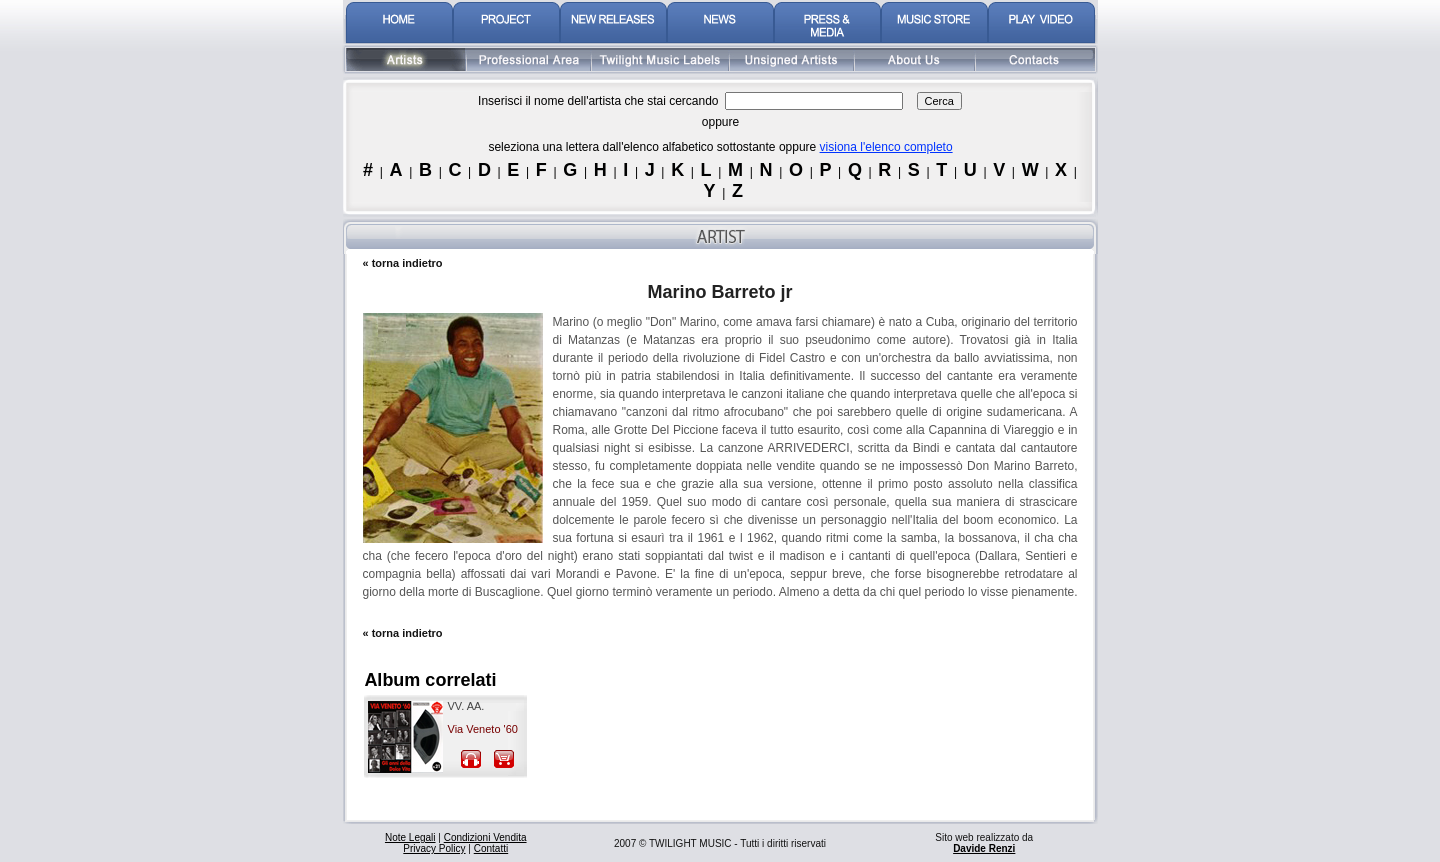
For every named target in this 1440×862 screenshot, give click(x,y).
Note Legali (410, 837)
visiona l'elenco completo (886, 147)
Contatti (491, 848)
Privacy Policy (434, 848)
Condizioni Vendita (485, 837)
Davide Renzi (984, 848)
